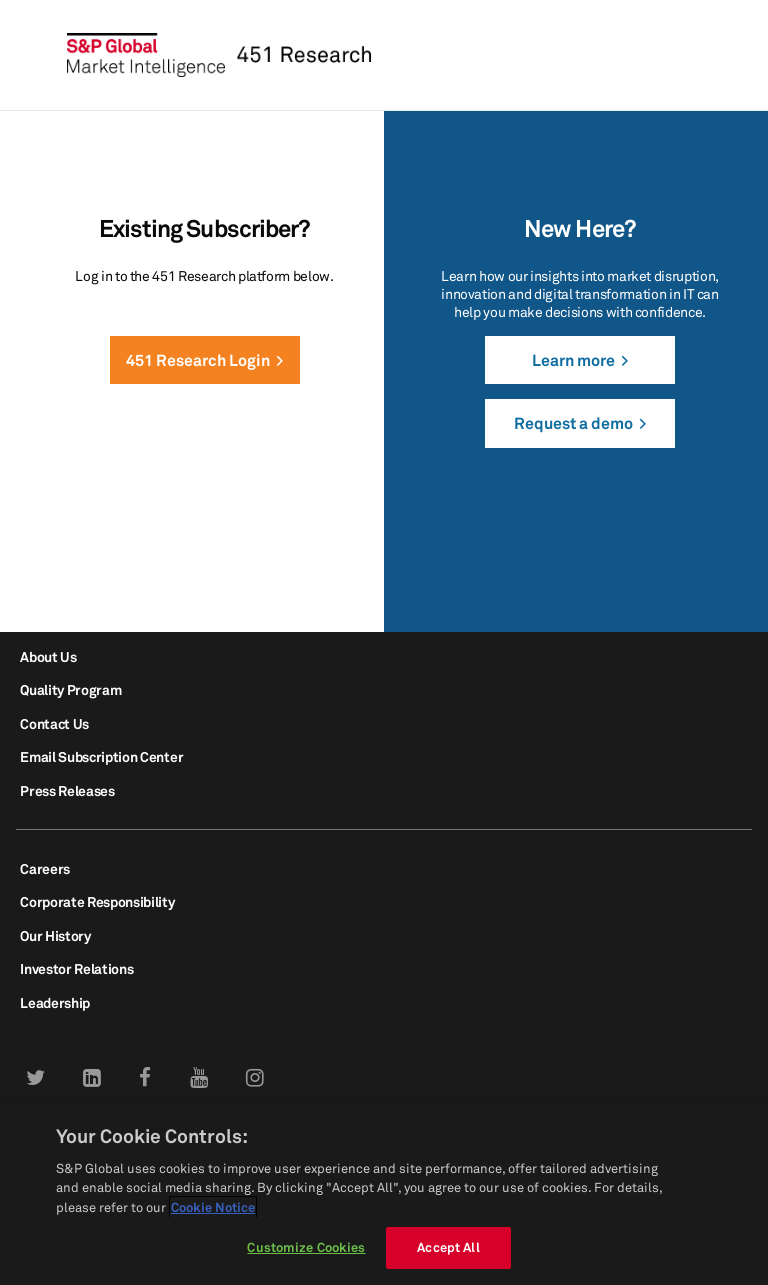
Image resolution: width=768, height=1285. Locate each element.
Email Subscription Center (101, 756)
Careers (45, 868)
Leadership (55, 1002)
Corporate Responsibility (97, 901)
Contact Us (54, 723)
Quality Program (70, 689)
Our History (55, 935)
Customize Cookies (306, 1247)
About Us (48, 656)
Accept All (448, 1247)
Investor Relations (76, 968)
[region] (384, 1194)
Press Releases (67, 790)
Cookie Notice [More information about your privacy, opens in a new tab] (213, 1207)
